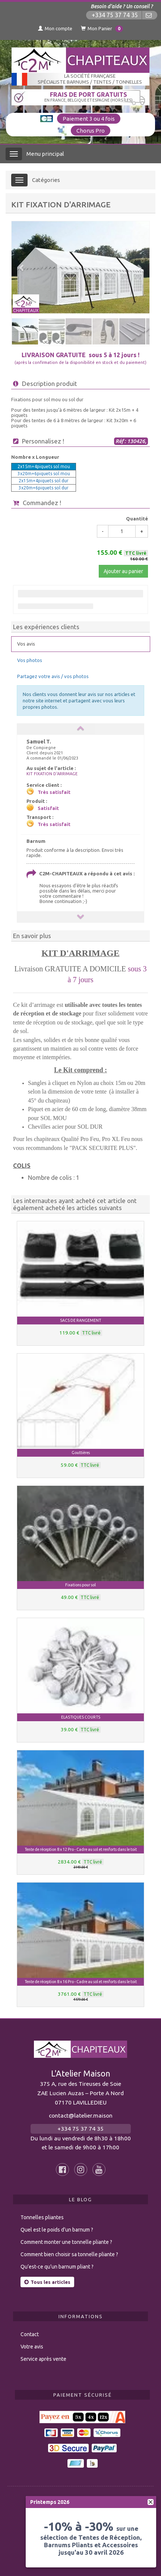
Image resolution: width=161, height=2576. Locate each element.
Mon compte (55, 28)
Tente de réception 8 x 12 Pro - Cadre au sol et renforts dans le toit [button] (81, 1849)
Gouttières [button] (81, 1452)
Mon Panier (102, 28)
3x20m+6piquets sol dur (44, 487)
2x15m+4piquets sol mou (44, 466)
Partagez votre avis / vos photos (53, 676)
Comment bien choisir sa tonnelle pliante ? (69, 2254)
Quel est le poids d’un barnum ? (56, 2230)
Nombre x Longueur (35, 457)
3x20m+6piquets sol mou (44, 473)
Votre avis (31, 2347)
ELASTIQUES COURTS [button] (80, 1717)
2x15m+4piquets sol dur (44, 480)
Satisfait (48, 808)
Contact (29, 2334)
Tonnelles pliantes (42, 2217)
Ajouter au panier (123, 571)
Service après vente (43, 2359)
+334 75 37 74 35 (115, 15)
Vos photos (29, 660)
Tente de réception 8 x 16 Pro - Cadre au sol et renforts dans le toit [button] (81, 1981)
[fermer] (151, 2502)
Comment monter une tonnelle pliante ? (66, 2242)
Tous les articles (47, 2282)
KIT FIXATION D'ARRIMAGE (52, 773)
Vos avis (26, 643)
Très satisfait (54, 792)
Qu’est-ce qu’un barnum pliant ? (57, 2267)
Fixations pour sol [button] (80, 1585)
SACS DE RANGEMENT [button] (80, 1320)
